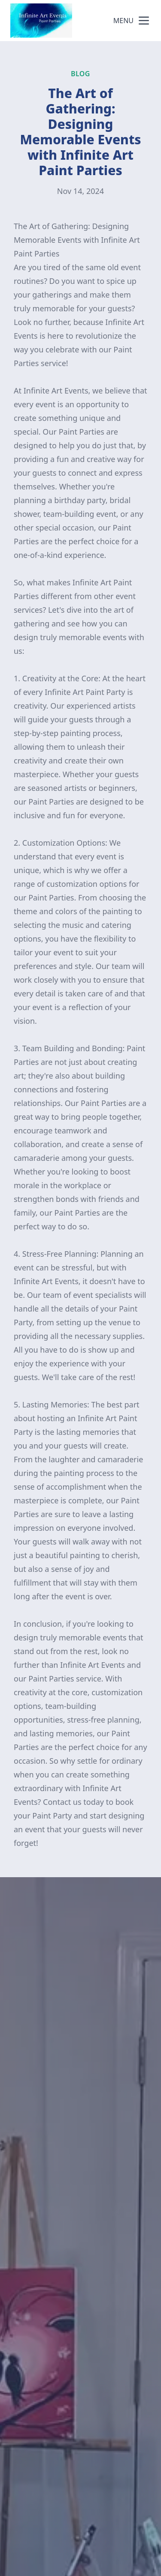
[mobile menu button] (144, 20)
